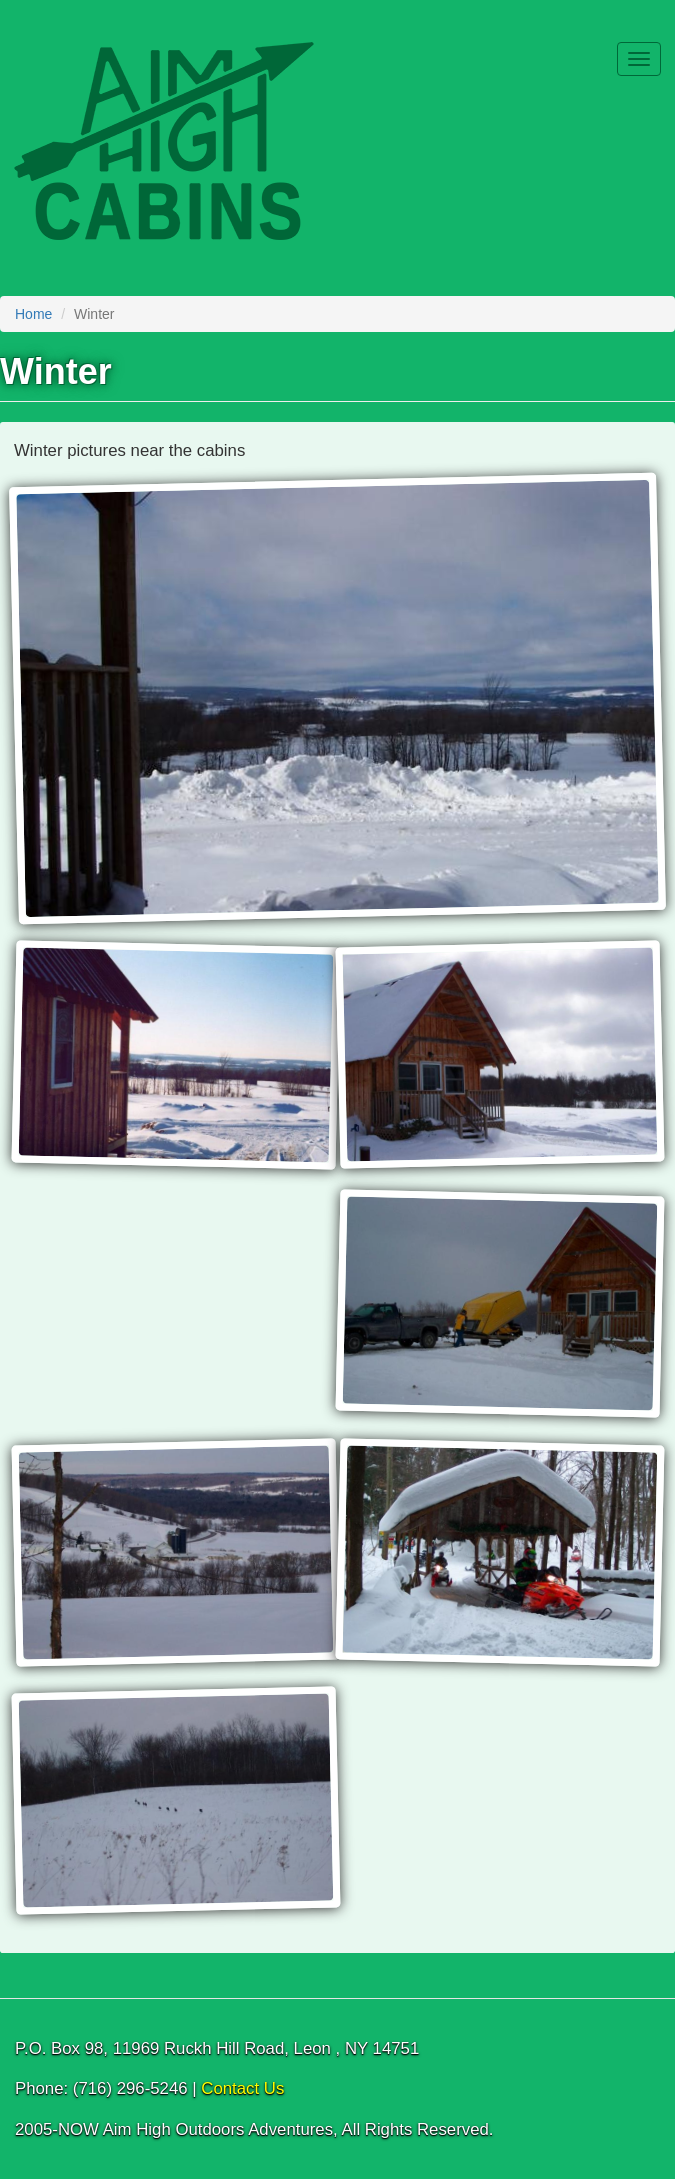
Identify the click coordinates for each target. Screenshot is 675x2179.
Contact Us (242, 2088)
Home (33, 314)
